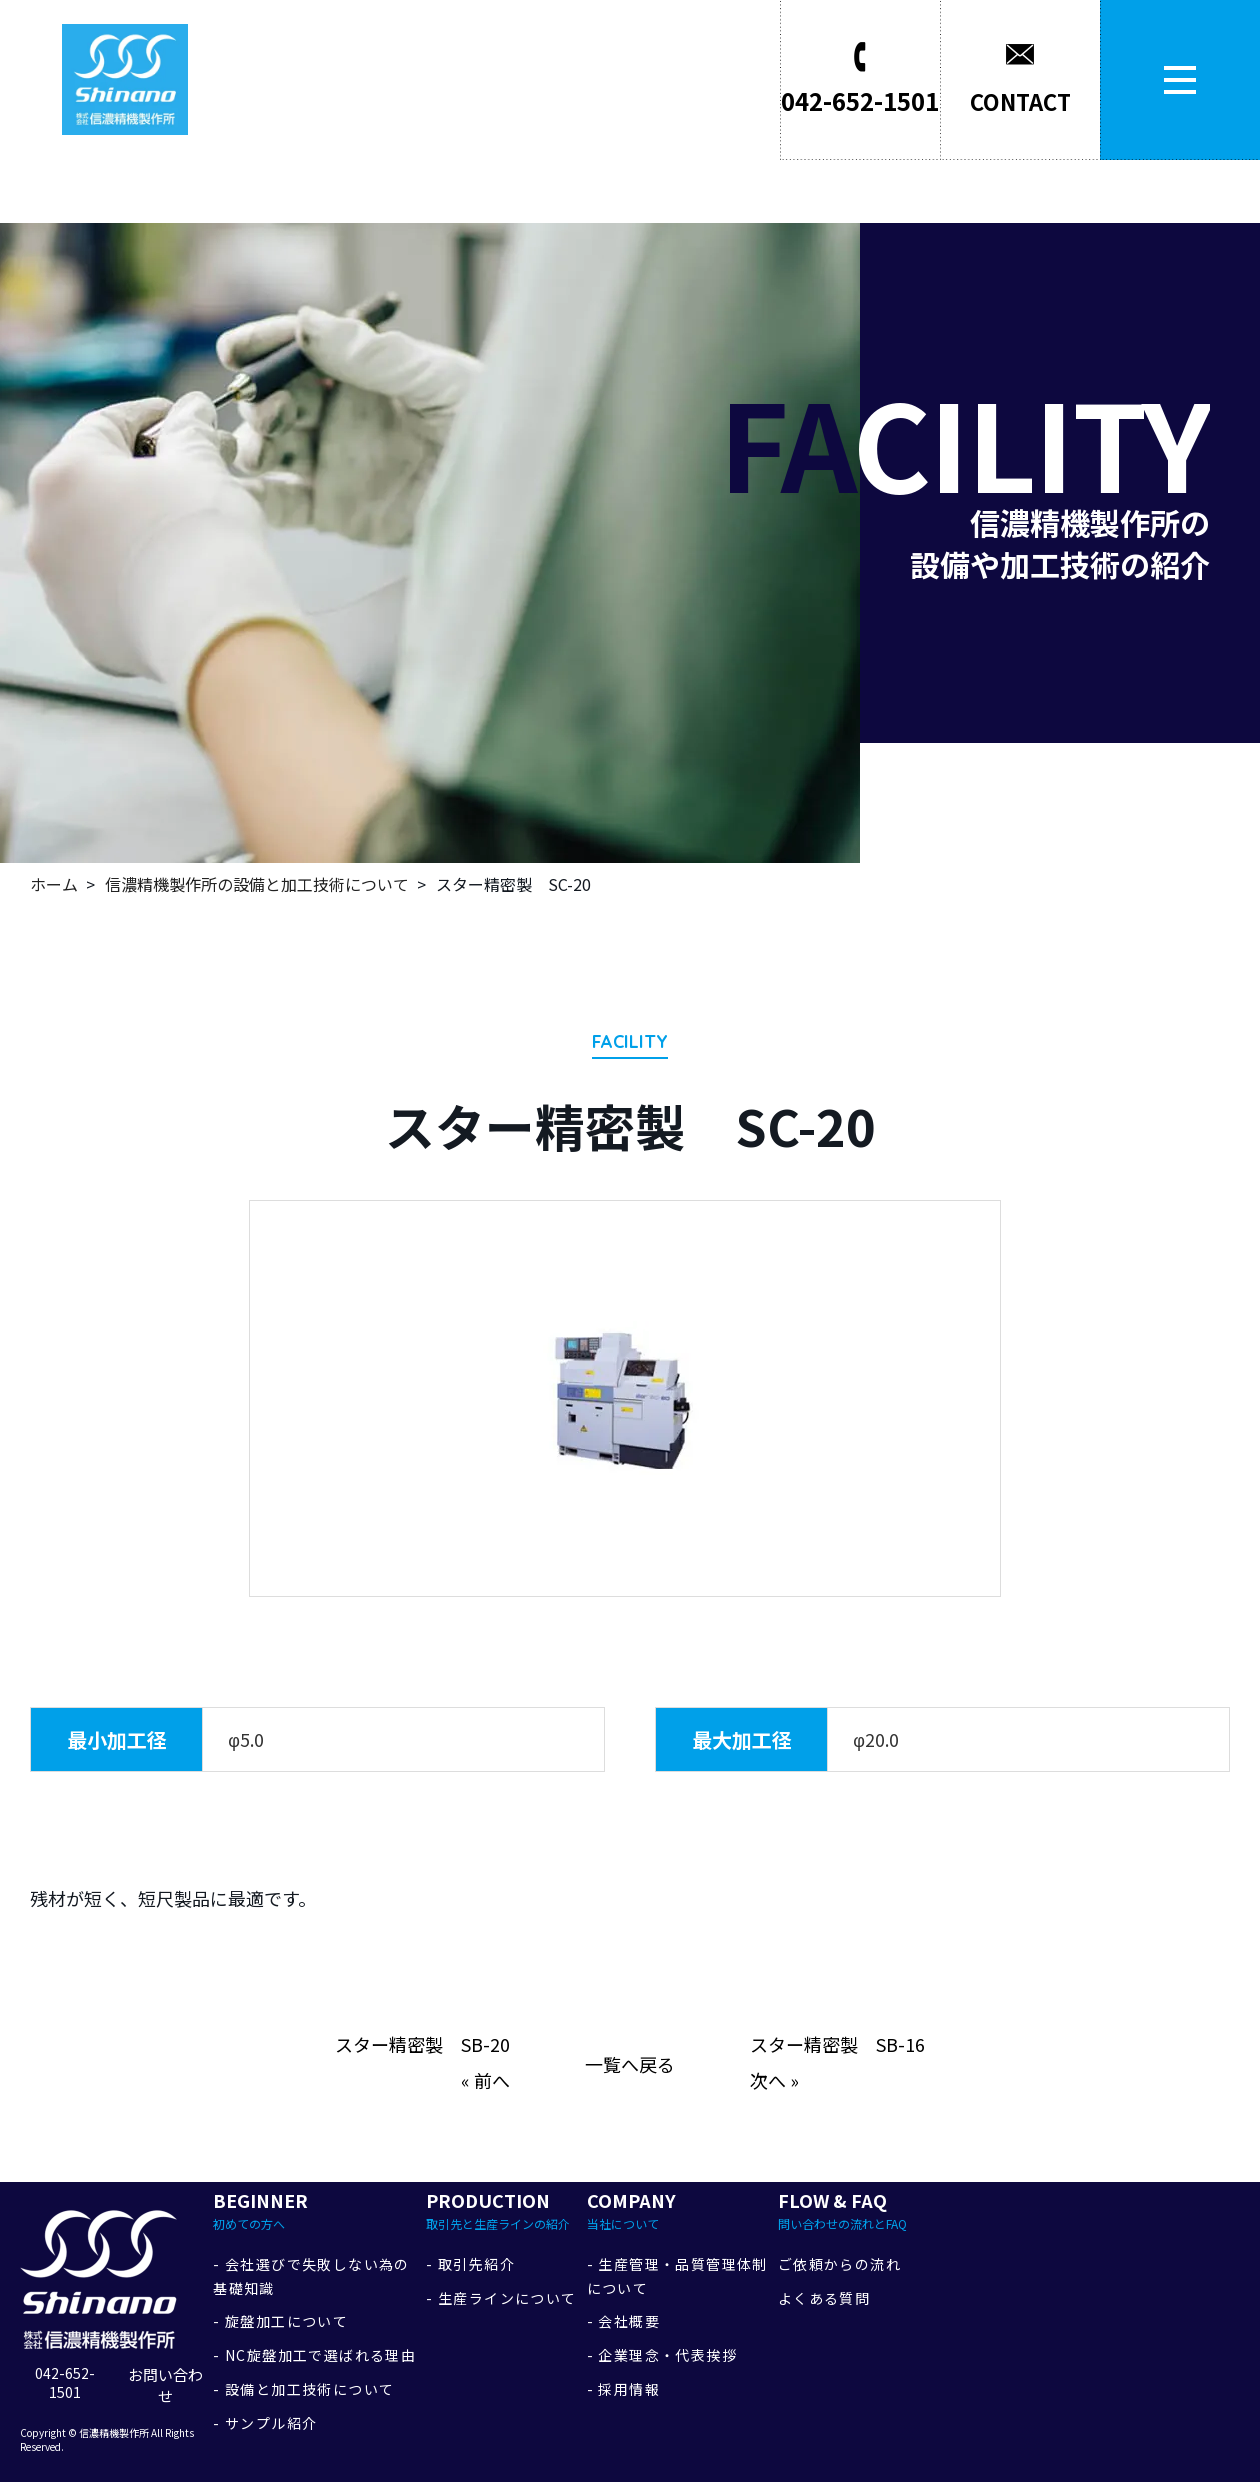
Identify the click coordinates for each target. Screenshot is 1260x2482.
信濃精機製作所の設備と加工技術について (257, 884)
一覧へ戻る (630, 2064)
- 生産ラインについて (501, 2298)
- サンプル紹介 (265, 2423)
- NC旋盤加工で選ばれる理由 (314, 2355)
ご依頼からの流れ (839, 2264)
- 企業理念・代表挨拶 (662, 2355)
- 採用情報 (623, 2389)
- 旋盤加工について (280, 2321)
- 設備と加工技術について (303, 2389)
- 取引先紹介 (470, 2264)
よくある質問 (824, 2298)
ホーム (54, 884)
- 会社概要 (623, 2321)
